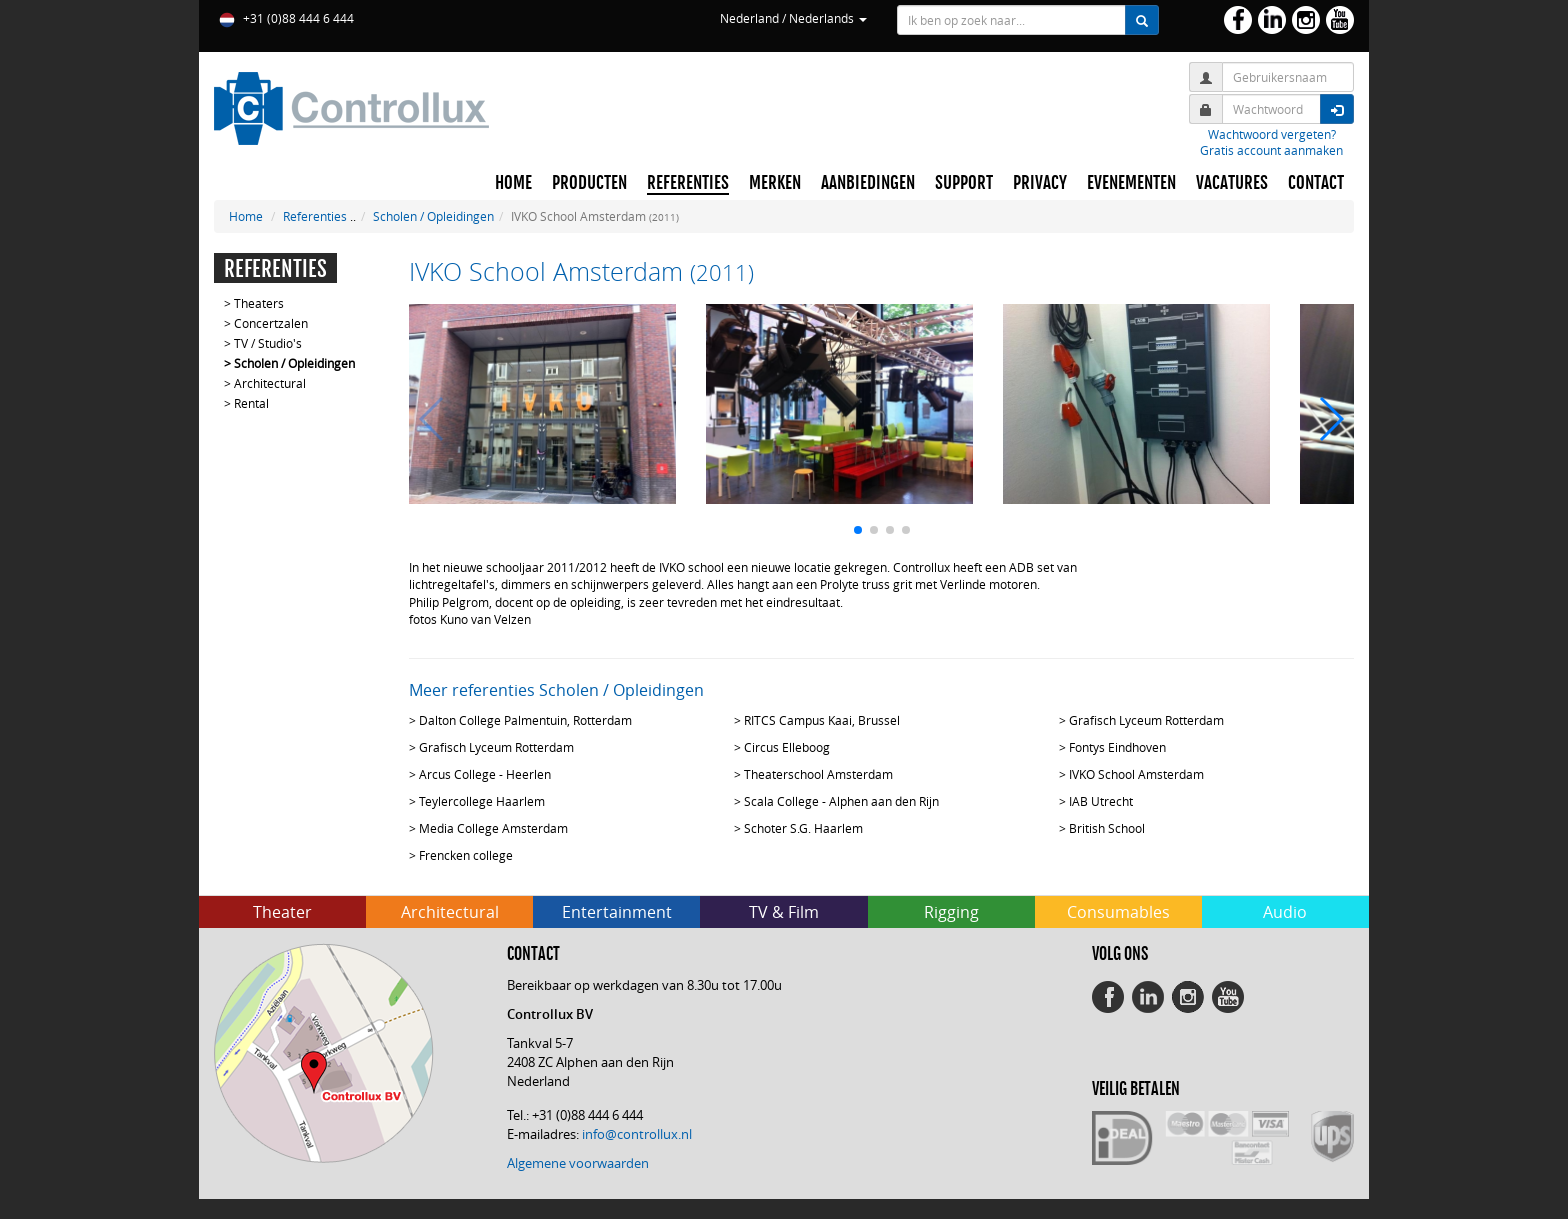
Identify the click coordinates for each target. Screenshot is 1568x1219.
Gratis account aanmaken (1271, 150)
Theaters (259, 303)
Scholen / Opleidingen (433, 216)
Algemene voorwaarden (578, 1163)
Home (246, 216)
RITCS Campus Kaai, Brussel (822, 720)
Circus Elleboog (787, 747)
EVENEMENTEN (1131, 183)
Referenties (315, 216)
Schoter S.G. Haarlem (803, 828)
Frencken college (466, 855)
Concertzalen (271, 323)
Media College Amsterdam (493, 828)
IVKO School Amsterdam (1136, 774)
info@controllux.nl (637, 1134)
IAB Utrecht (1101, 801)
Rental (251, 403)
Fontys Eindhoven (1117, 747)
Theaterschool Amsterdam (818, 774)
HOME (513, 183)
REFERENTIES (688, 183)
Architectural (270, 383)
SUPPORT (964, 183)
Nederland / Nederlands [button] (793, 18)
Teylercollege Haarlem (482, 801)
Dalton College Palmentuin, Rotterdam (525, 720)
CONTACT (1316, 183)
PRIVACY (1040, 183)
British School (1107, 828)
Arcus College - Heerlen (485, 774)
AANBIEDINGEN (868, 183)
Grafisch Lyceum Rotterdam (1146, 720)
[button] (858, 530)
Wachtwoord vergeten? (1272, 134)
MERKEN (775, 183)
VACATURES (1232, 183)
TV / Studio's (268, 343)
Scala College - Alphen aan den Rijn (841, 801)
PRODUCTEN (589, 183)
